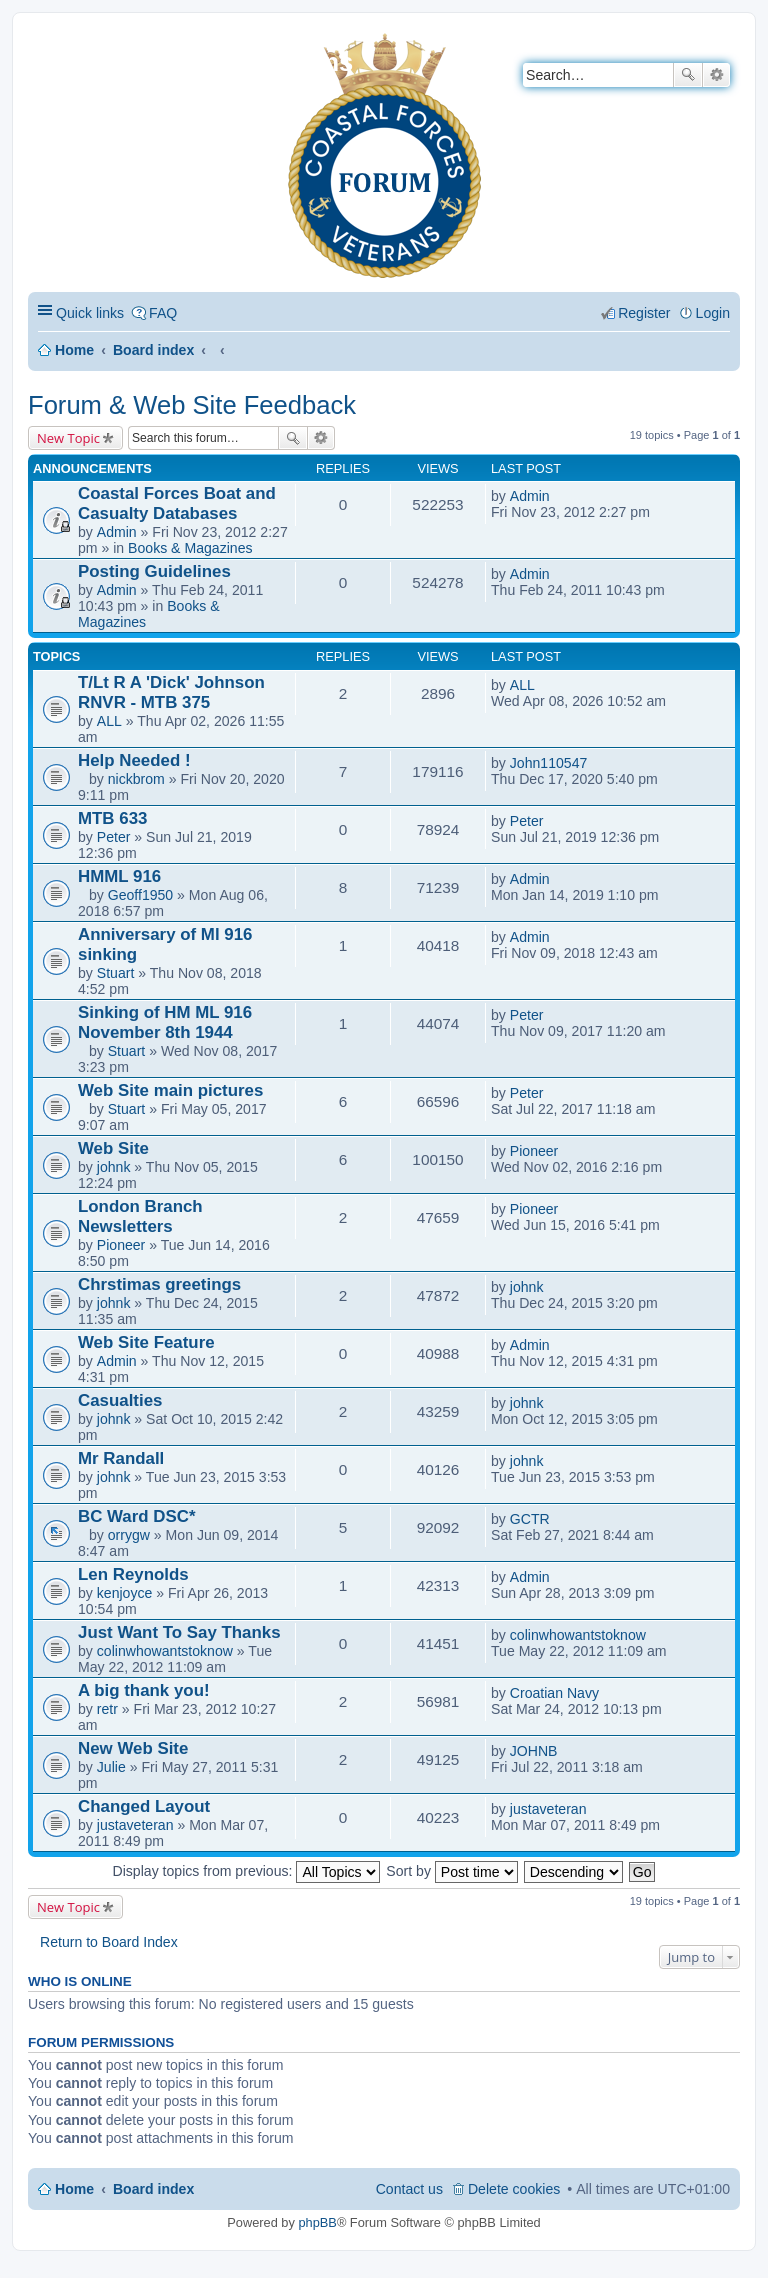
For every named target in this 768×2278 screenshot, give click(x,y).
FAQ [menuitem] (163, 313)
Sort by (452, 1871)
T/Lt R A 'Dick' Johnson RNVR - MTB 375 (171, 692)
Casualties (120, 1400)
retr (107, 1709)
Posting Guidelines (154, 571)
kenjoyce (125, 1593)
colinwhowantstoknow (165, 1651)
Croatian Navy (554, 1693)
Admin (117, 532)
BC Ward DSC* (137, 1516)
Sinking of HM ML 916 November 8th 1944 (165, 1022)
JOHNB (534, 1751)
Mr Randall (121, 1458)
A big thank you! (144, 1690)
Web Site (113, 1148)
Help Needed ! (134, 760)
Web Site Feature (146, 1342)
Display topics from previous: (247, 1871)
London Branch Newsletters (140, 1216)
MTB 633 (112, 818)
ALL (109, 721)
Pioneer (534, 1151)
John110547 (549, 763)
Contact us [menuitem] (409, 2189)
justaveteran (135, 1825)
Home (74, 350)
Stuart (116, 973)
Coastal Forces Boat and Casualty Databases (177, 503)
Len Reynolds (133, 1574)
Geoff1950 (141, 895)
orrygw (129, 1535)
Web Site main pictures (170, 1090)
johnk (114, 1167)
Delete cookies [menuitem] (514, 2189)
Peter (114, 837)
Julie (111, 1767)
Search (688, 75)
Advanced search (716, 75)
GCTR (530, 1519)
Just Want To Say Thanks (179, 1632)
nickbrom (136, 779)
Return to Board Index (109, 1942)
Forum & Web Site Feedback (192, 405)
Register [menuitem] (644, 313)
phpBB (317, 2222)
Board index (153, 350)
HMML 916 (119, 876)
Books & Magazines (190, 548)
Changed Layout (144, 1806)
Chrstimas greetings (159, 1284)
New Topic (68, 438)
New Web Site (133, 1748)
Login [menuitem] (713, 313)
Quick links (90, 313)
